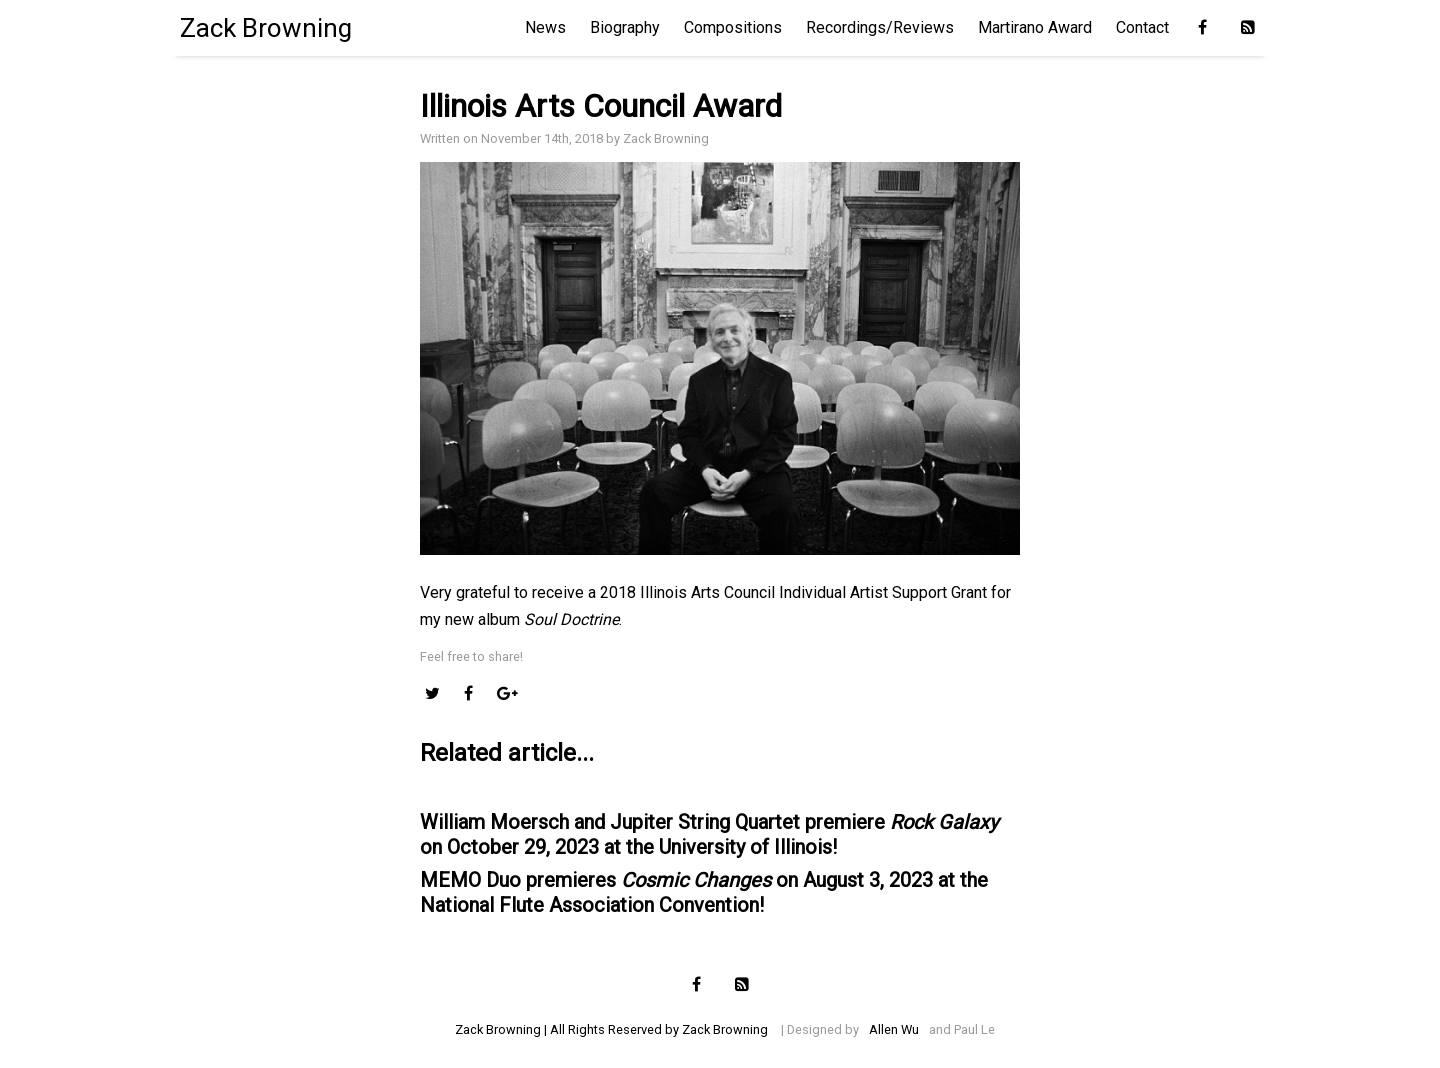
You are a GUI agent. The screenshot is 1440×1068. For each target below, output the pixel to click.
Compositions (733, 27)
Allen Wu (894, 1029)
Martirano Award (1035, 27)
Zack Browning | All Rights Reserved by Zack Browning (611, 1029)
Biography (625, 27)
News (545, 27)
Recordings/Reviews (880, 27)
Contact (1142, 27)
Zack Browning (266, 28)
